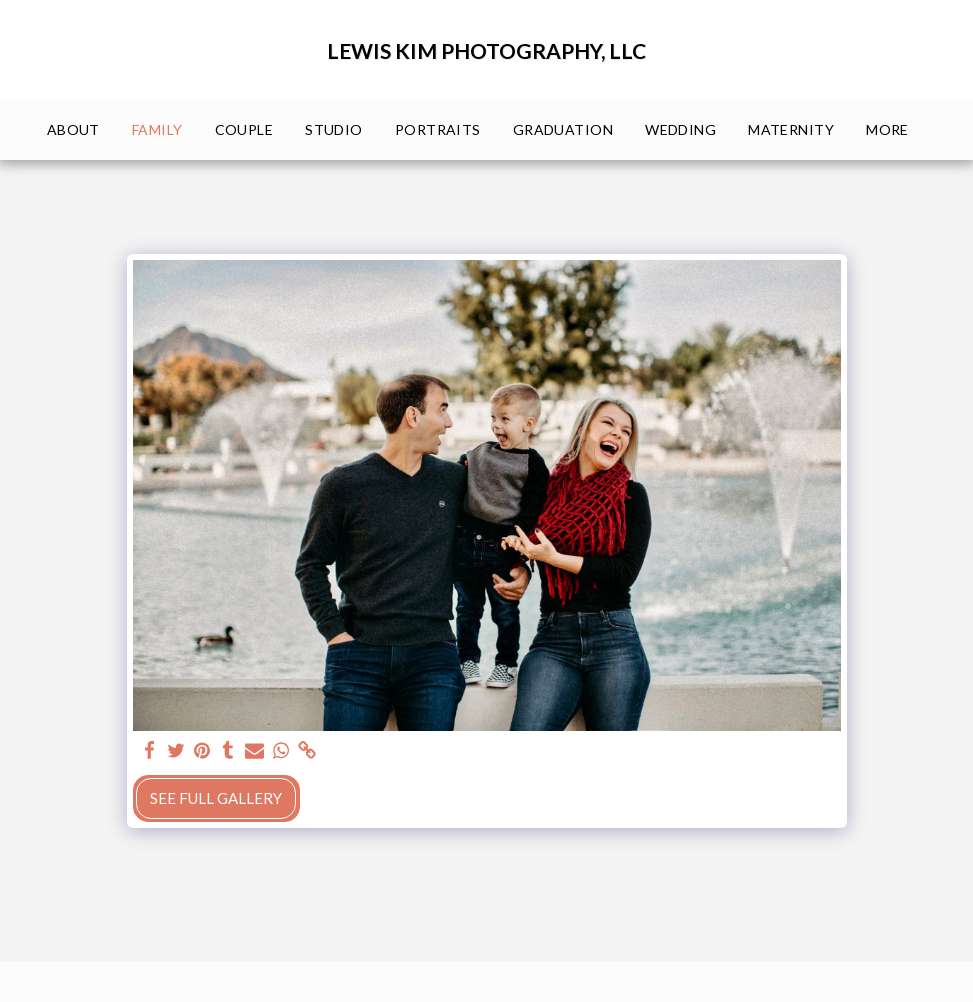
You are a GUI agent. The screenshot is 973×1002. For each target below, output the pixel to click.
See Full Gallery (216, 798)
